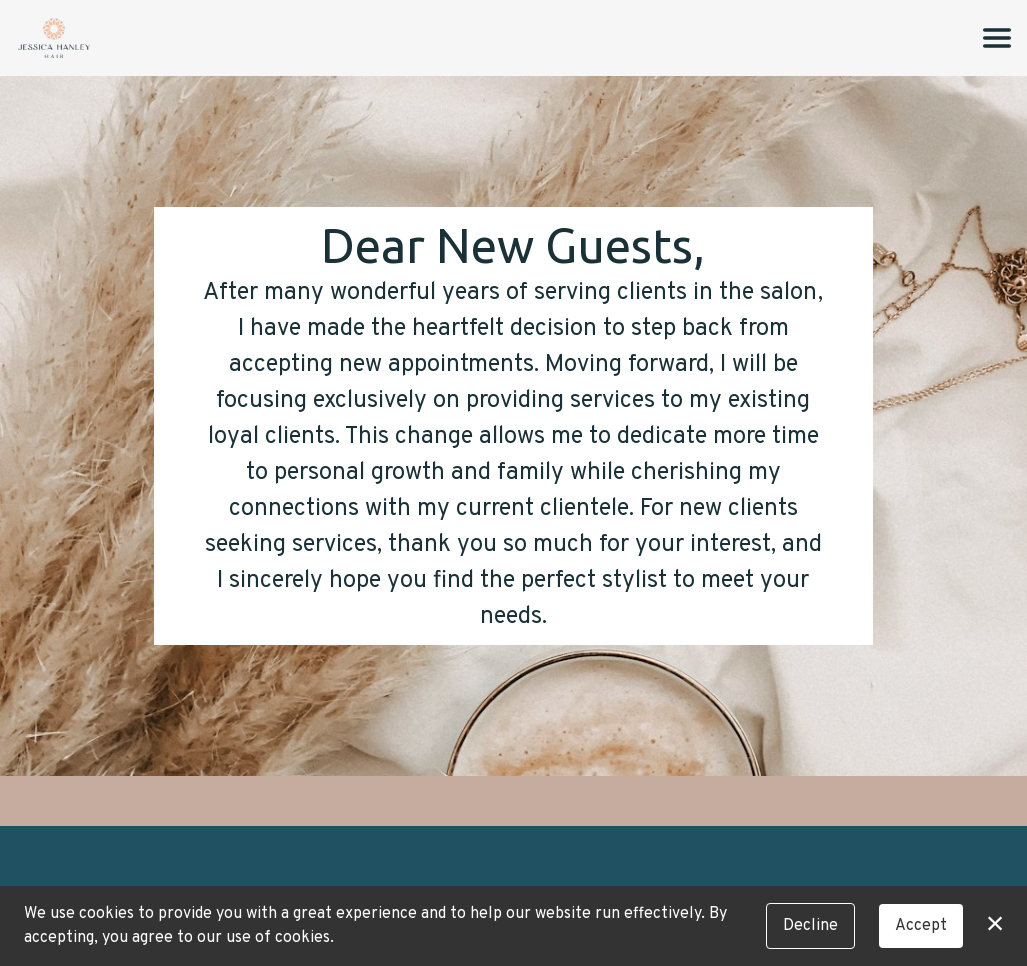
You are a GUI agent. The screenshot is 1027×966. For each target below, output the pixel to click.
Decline (810, 926)
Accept (921, 926)
